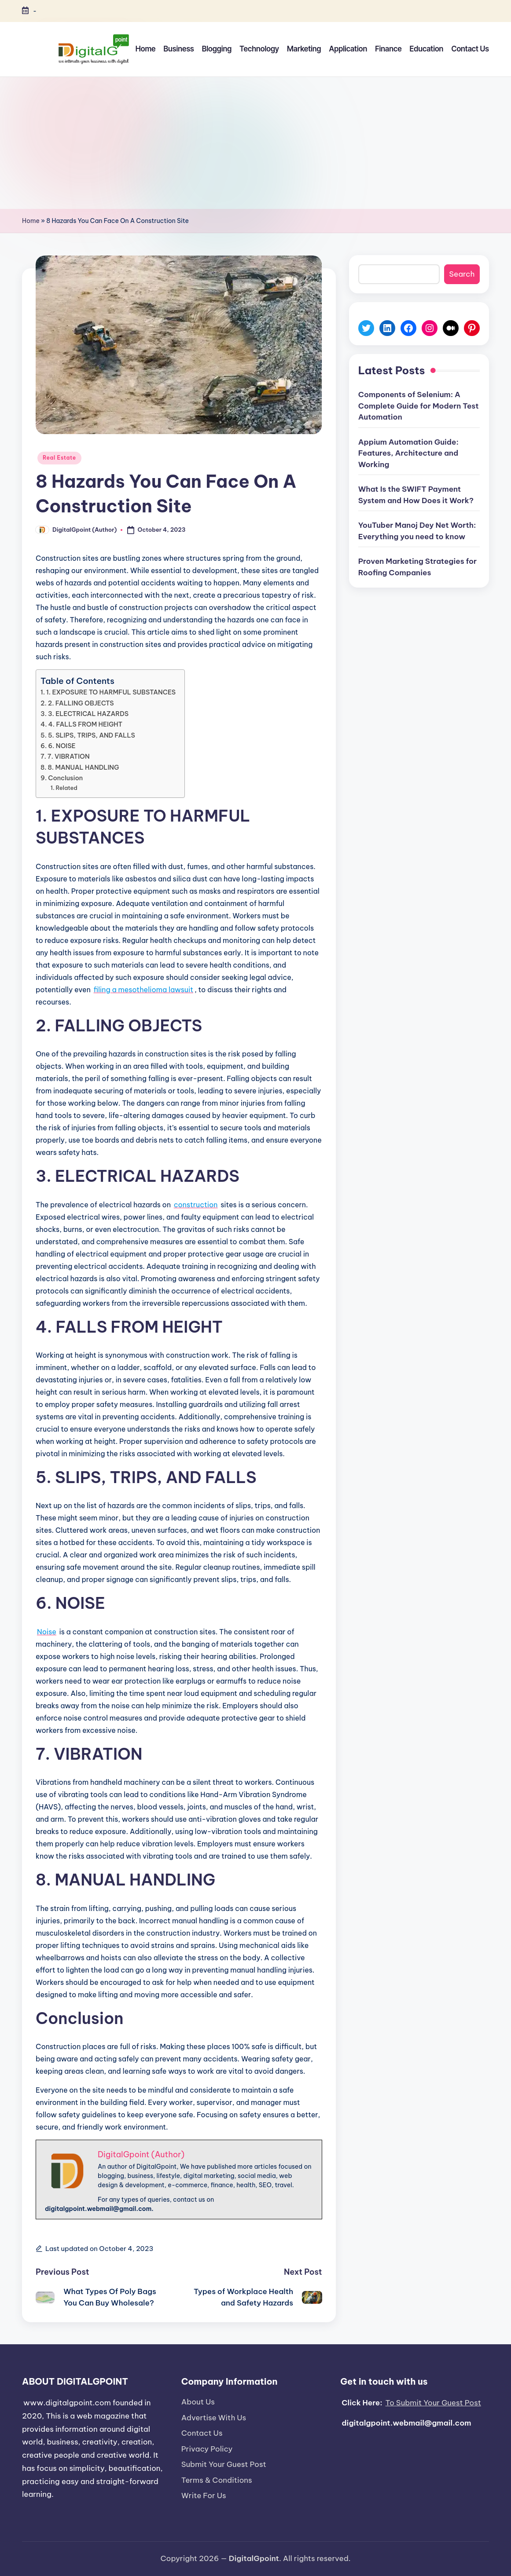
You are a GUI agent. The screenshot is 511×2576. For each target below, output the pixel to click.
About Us (198, 2402)
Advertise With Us (213, 2418)
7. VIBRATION (69, 756)
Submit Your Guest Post (223, 2464)
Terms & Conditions (216, 2480)
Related (66, 787)
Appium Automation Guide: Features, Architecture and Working (408, 453)
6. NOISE (61, 746)
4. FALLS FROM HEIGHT (85, 724)
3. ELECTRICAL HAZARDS (88, 714)
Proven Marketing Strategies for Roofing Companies (417, 566)
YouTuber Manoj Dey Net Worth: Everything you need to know (417, 530)
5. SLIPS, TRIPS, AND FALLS (91, 735)
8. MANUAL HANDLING (83, 767)
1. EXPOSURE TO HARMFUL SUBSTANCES (111, 692)
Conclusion (65, 778)
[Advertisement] (255, 143)
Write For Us (203, 2495)
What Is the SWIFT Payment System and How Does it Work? (416, 494)
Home (31, 221)
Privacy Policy (207, 2449)
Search (461, 274)
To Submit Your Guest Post (433, 2403)
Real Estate (59, 457)
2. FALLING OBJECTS (81, 703)
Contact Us (202, 2433)
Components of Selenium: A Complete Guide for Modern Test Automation (418, 406)
